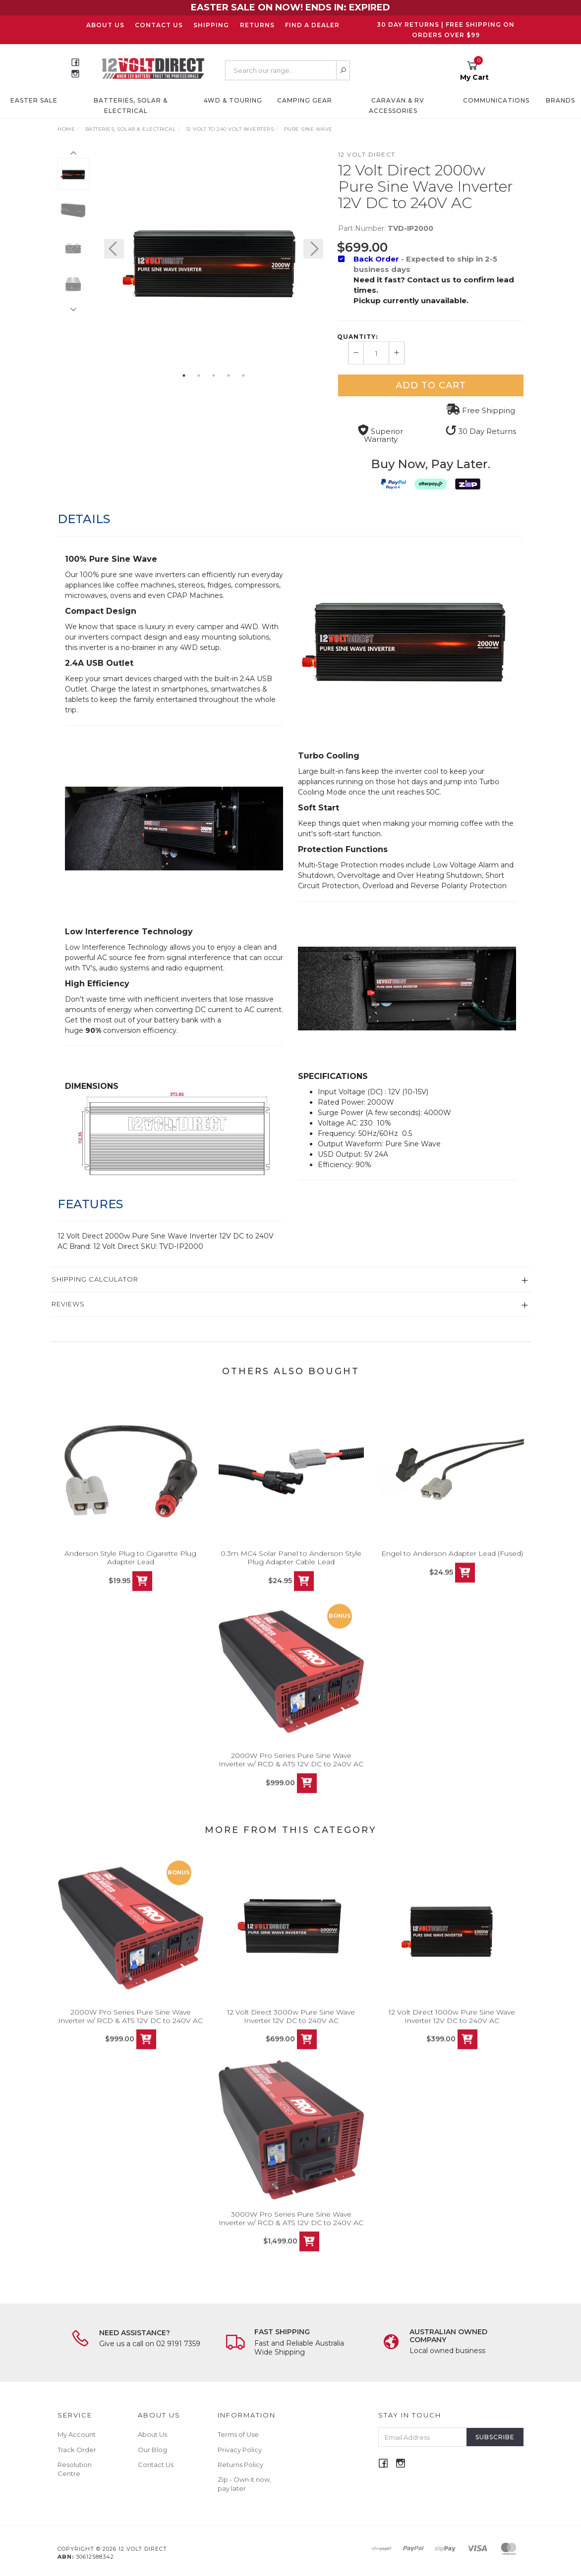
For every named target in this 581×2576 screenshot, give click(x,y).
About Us (105, 25)
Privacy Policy (240, 2450)
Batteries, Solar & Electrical (131, 105)
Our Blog (152, 2450)
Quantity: (357, 337)
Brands (560, 100)
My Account (77, 2434)
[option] (213, 258)
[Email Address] (422, 2437)
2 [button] (199, 375)
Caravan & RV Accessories (397, 105)
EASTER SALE (34, 100)
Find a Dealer (312, 25)
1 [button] (184, 375)
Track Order (77, 2450)
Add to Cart (431, 385)
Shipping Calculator (95, 1279)
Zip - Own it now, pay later (244, 2483)
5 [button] (243, 375)
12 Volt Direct (367, 154)
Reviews (68, 1304)
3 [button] (214, 375)
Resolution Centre (75, 2469)
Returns (257, 25)
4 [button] (228, 375)
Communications (496, 100)
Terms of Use (238, 2434)
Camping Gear (304, 100)
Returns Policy (240, 2465)
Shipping (211, 25)
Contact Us (159, 25)
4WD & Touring (233, 100)
